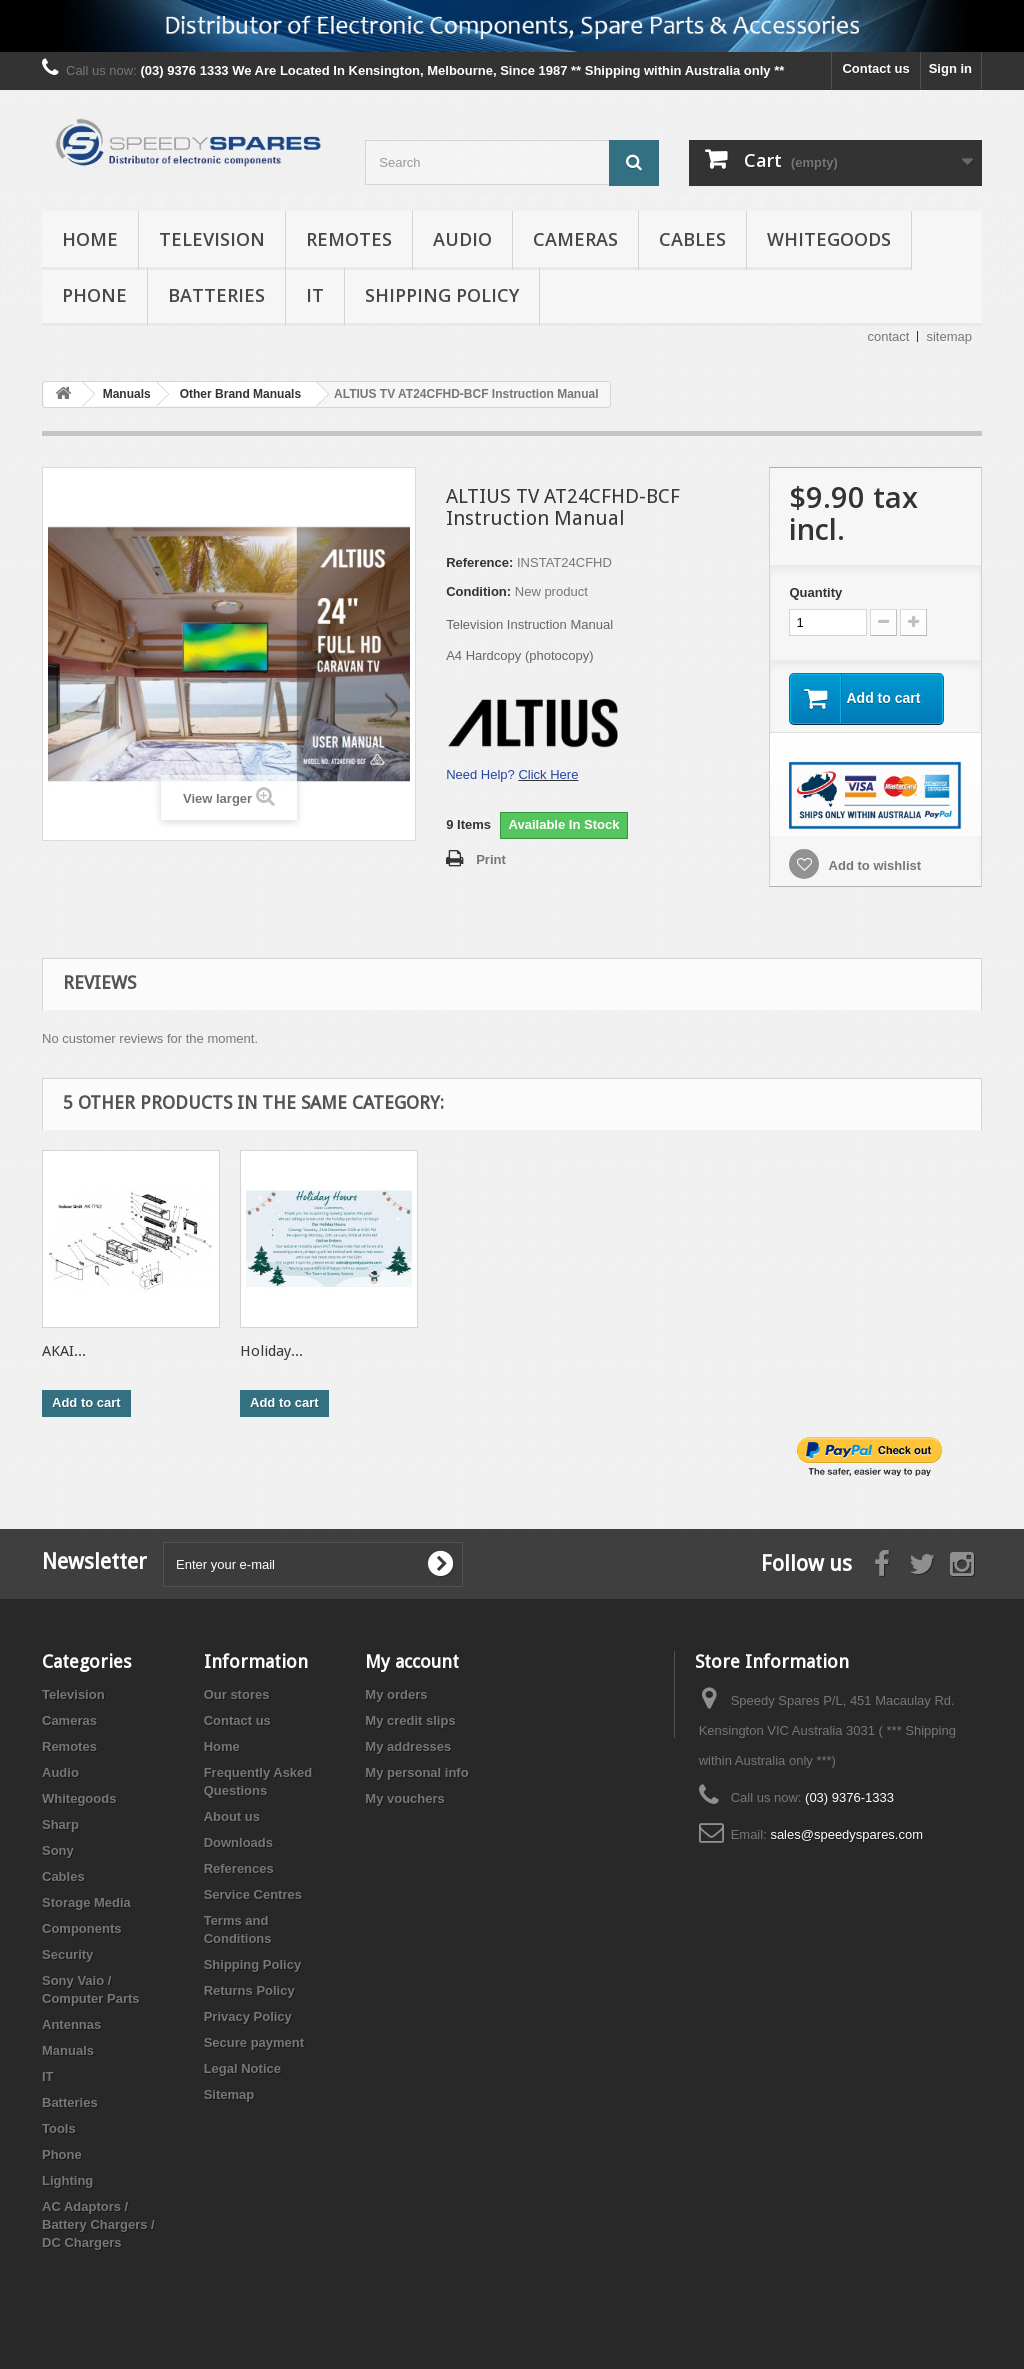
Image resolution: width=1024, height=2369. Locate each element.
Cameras (575, 239)
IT (315, 295)
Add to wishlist (873, 865)
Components (81, 1928)
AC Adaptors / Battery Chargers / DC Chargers (98, 2224)
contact (889, 336)
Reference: (479, 562)
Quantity (815, 592)
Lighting (67, 2180)
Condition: (478, 591)
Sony (58, 1850)
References (239, 1868)
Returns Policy (249, 1990)
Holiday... (865, 1351)
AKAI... (658, 1351)
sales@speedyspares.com (846, 1834)
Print (491, 859)
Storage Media (86, 1902)
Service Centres (253, 1894)
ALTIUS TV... (478, 1351)
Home (90, 239)
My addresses (408, 1746)
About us (232, 1816)
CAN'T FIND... (89, 1351)
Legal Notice (242, 2068)
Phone (94, 295)
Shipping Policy (442, 295)
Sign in (950, 68)
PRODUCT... (279, 1351)
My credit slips (410, 1720)
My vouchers (404, 1798)
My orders (396, 1694)
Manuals (68, 2050)
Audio (462, 239)
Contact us (875, 68)
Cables (692, 239)
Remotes (349, 239)
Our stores (237, 1694)
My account (412, 1661)
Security (67, 1954)
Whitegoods (829, 239)
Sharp (60, 1824)
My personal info (416, 1772)
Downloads (238, 1842)
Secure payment (254, 2042)
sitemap (949, 336)
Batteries (216, 295)
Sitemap (229, 2094)
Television (212, 239)
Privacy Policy (248, 2016)
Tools (59, 2128)
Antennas (71, 2024)
